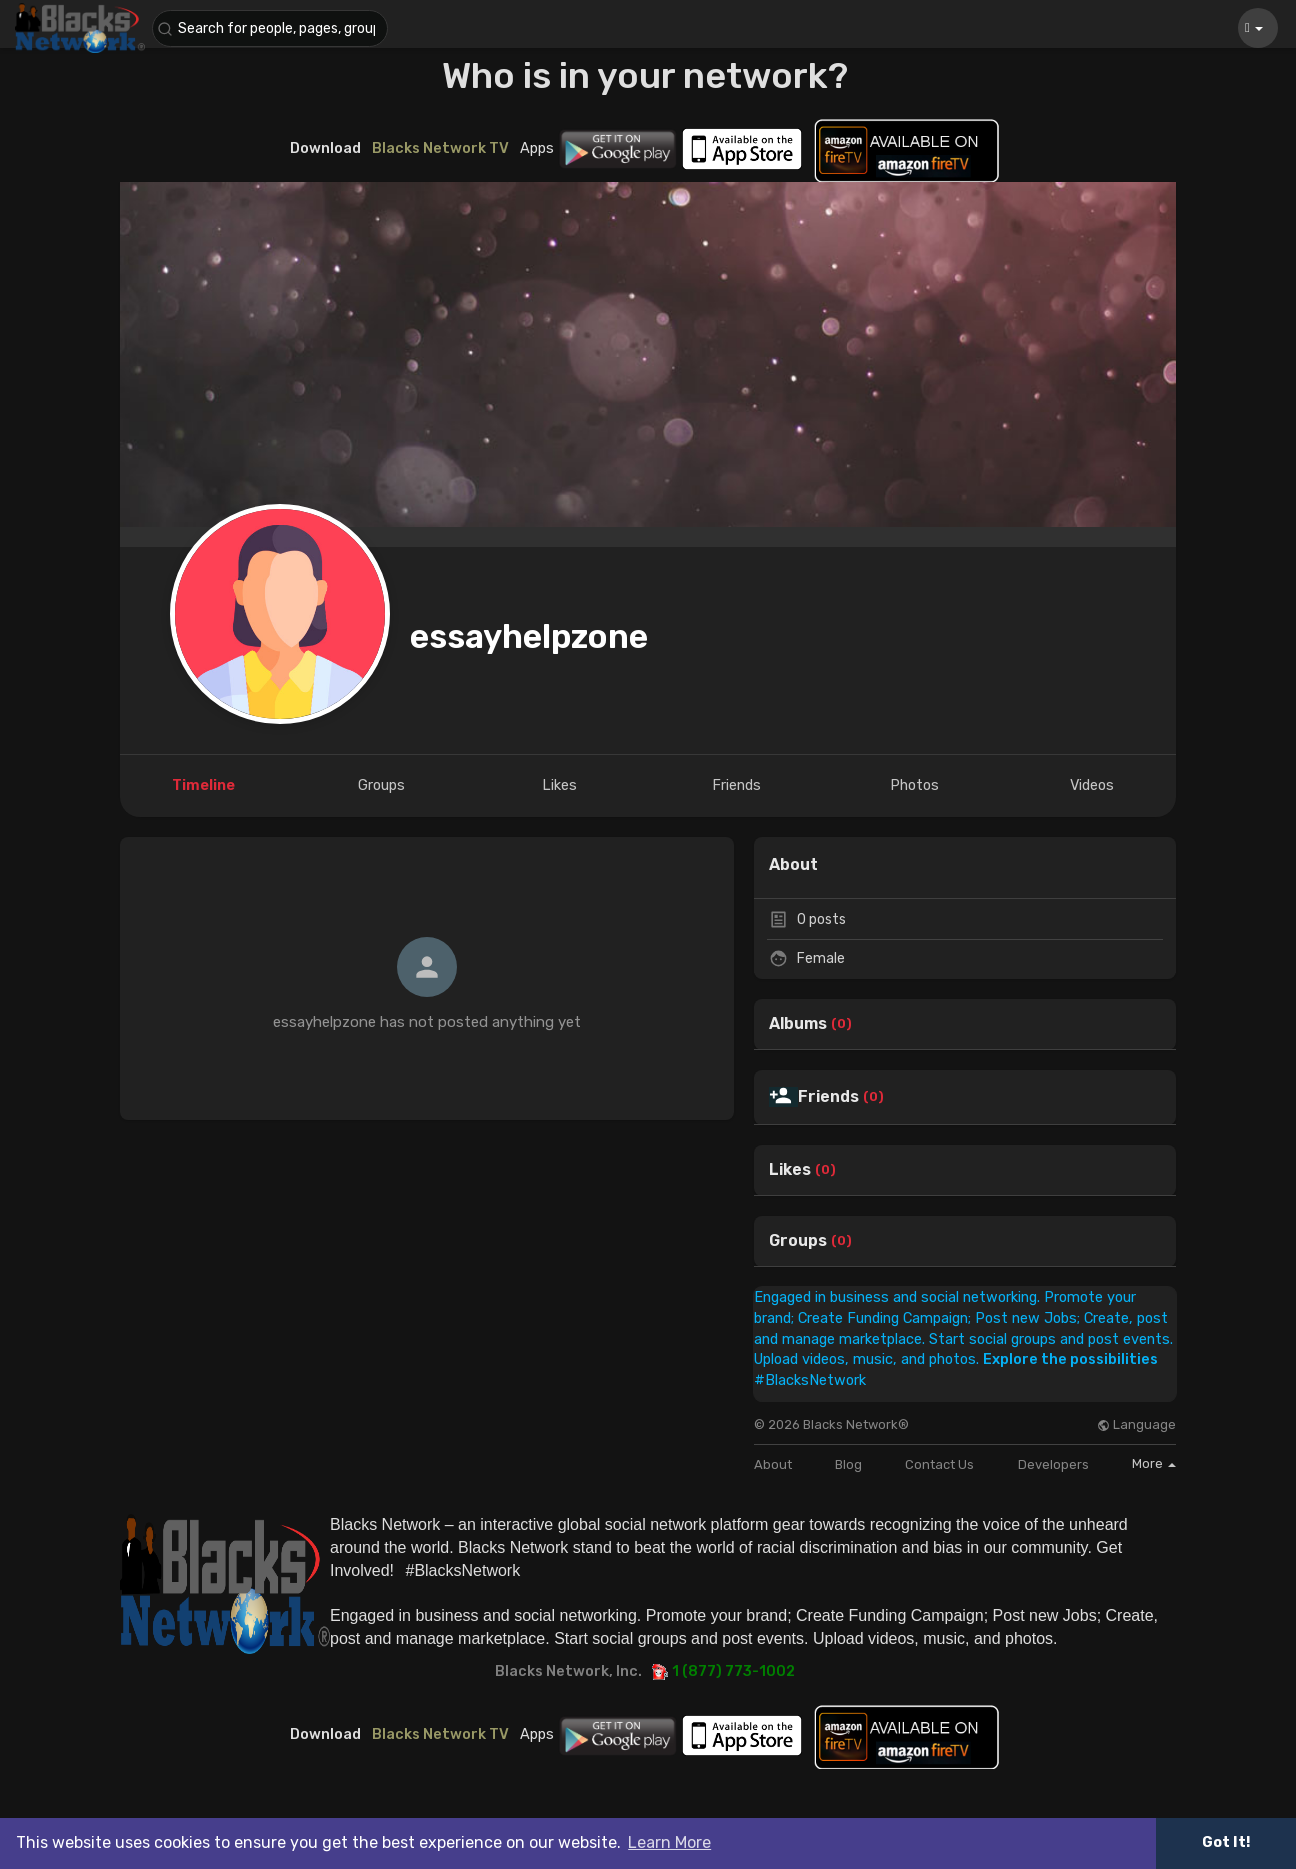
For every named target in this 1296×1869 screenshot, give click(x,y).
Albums (798, 1024)
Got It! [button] (1226, 1842)
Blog (848, 1464)
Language (1136, 1424)
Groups (798, 1241)
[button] (272, 28)
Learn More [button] (669, 1842)
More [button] (1154, 1463)
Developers (1053, 1464)
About (773, 1464)
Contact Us (939, 1464)
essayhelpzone (529, 636)
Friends (828, 1097)
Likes (790, 1170)
